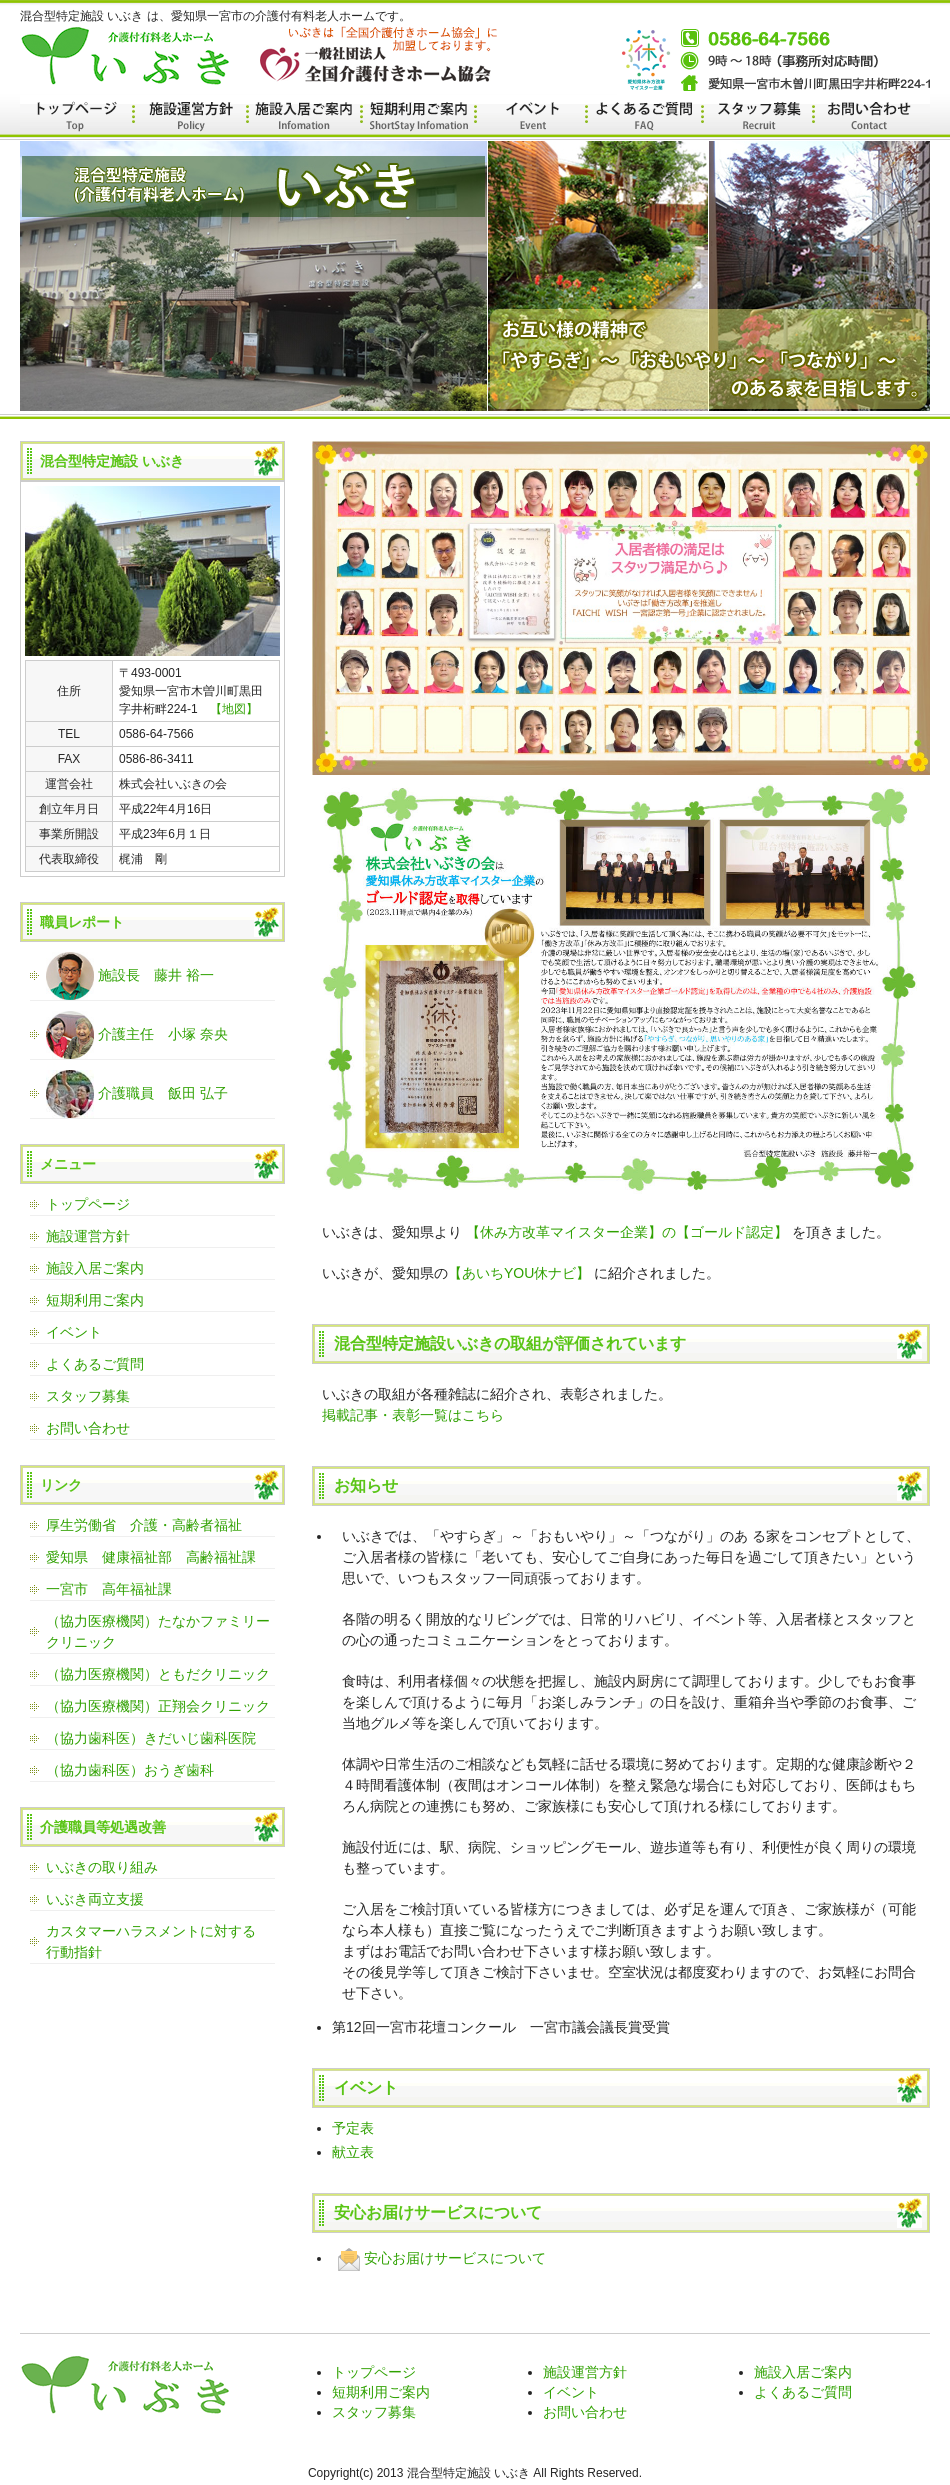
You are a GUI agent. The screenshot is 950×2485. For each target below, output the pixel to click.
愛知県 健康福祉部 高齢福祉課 (151, 1557)
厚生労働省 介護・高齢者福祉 (144, 1525)
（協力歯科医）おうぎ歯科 (130, 1770)
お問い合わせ (867, 118)
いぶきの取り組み (102, 1867)
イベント (528, 118)
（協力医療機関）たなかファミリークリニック (158, 1631)
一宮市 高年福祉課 (109, 1589)
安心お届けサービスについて (439, 2258)
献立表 (353, 2152)
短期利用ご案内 (95, 1300)
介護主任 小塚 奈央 (137, 1035)
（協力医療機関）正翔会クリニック (158, 1706)
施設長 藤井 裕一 (130, 976)
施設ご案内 (302, 118)
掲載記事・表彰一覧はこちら (413, 1415)
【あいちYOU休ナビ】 (519, 1273)
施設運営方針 (189, 118)
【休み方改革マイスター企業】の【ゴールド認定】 (627, 1232)
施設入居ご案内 (95, 1268)
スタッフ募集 (754, 118)
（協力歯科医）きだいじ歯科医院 (151, 1738)
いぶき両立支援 (95, 1899)
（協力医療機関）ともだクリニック (158, 1674)
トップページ (76, 118)
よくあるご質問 (641, 118)
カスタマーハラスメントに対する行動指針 (151, 1941)
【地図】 (234, 709)
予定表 (353, 2128)
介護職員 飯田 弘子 (137, 1094)
